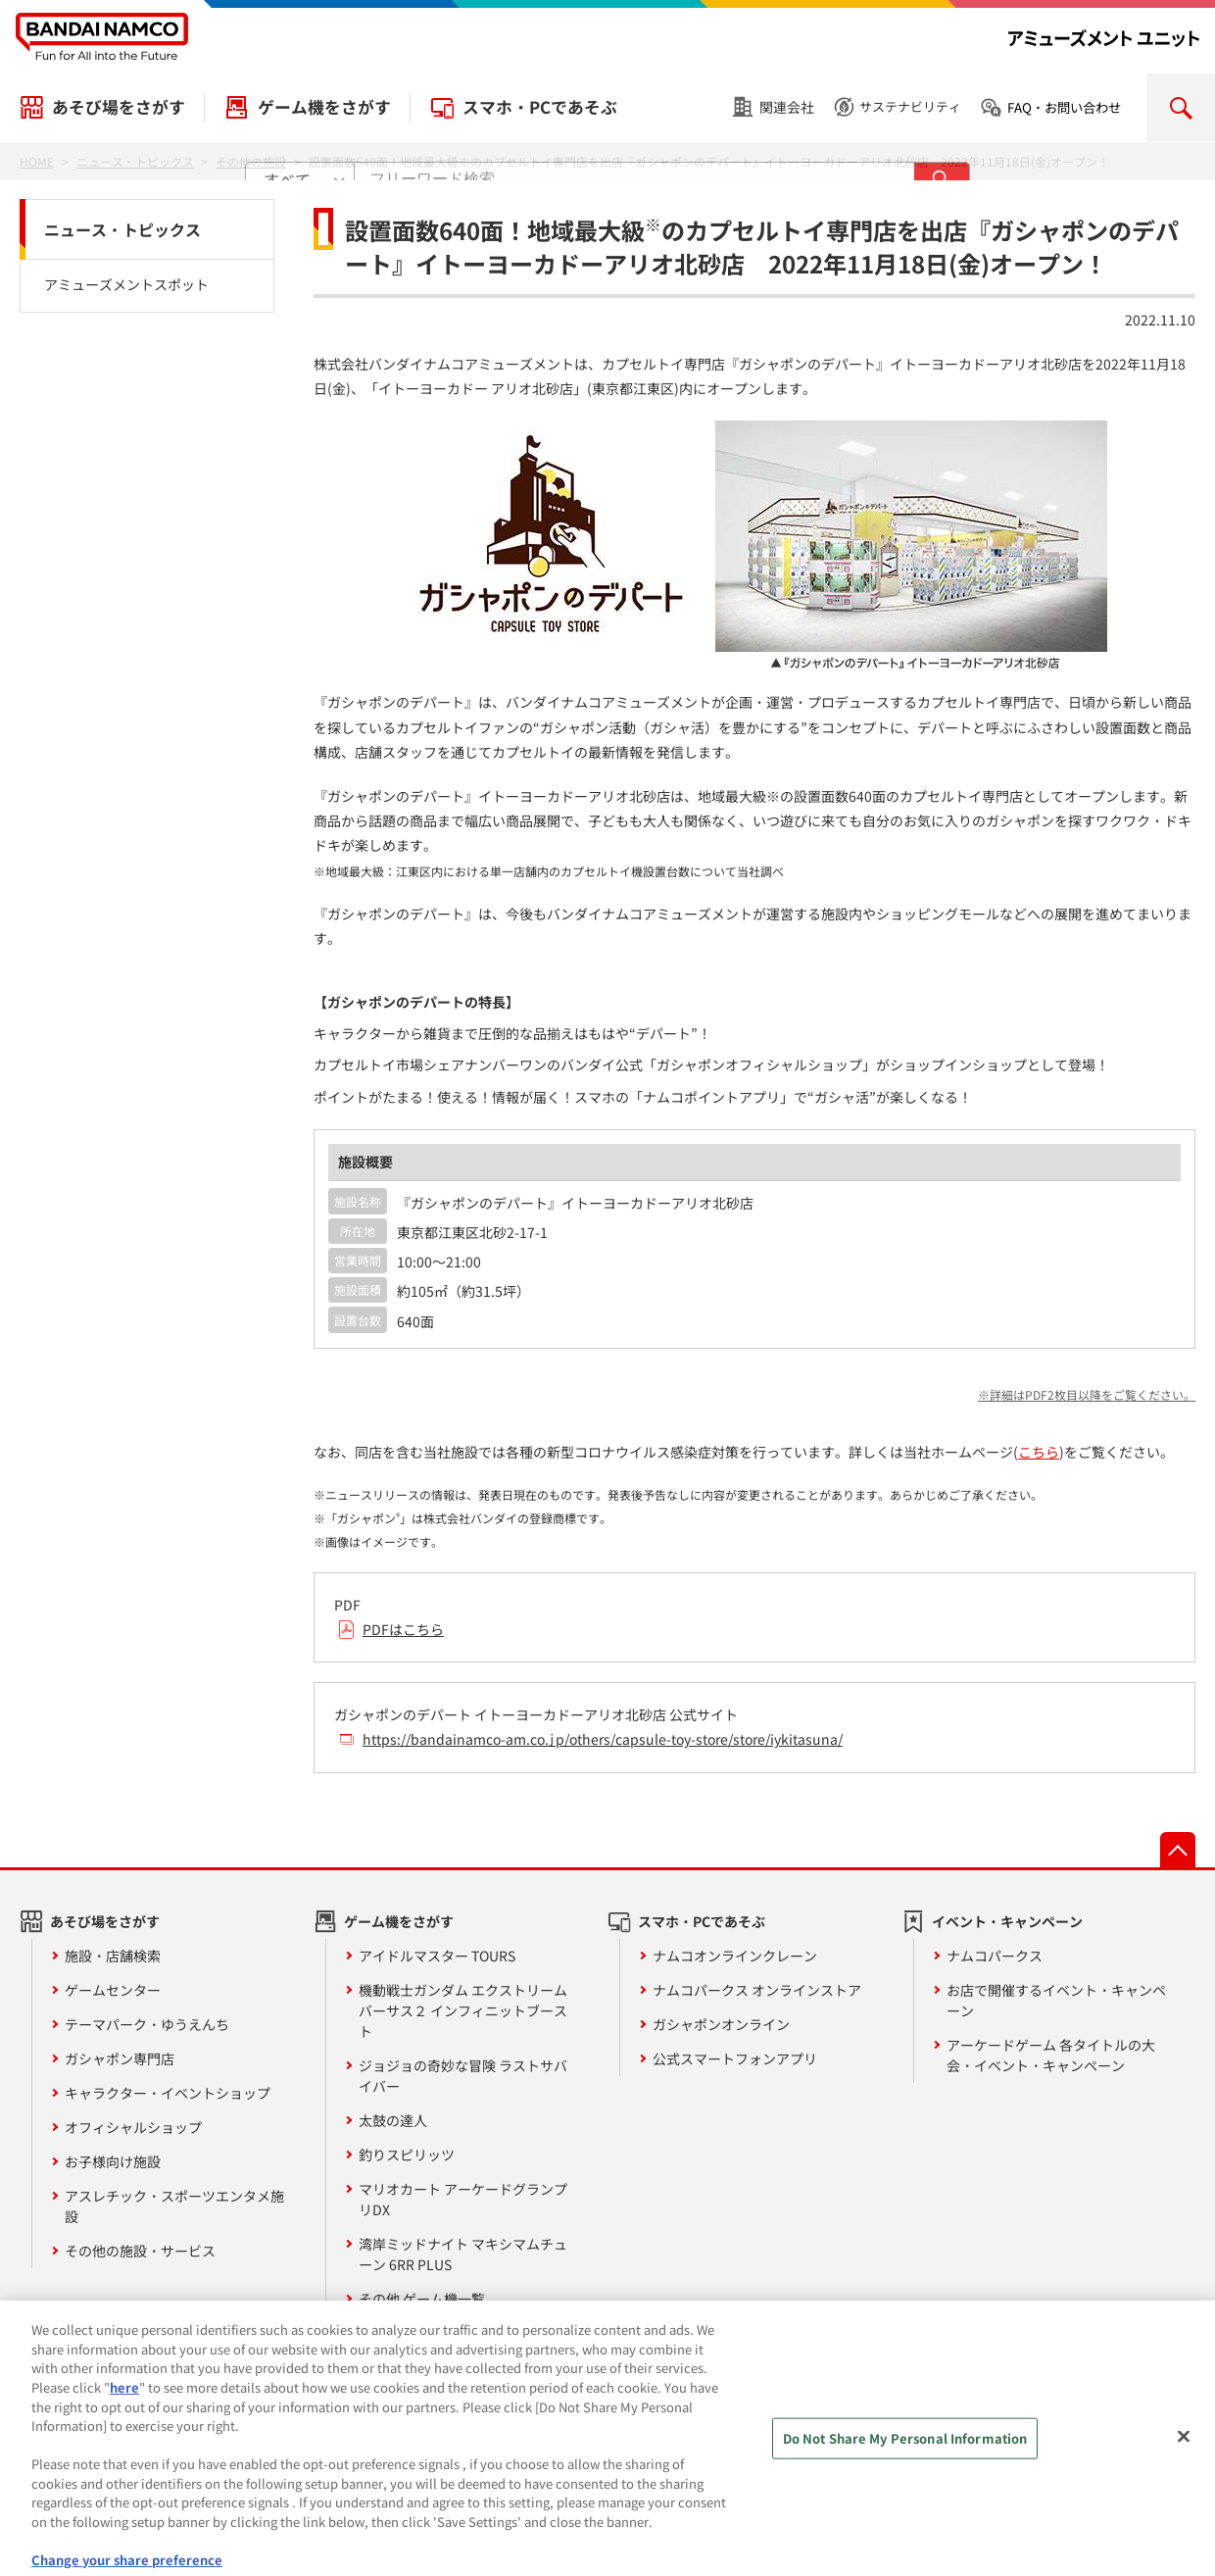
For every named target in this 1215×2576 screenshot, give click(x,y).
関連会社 (786, 107)
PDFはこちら (403, 1629)
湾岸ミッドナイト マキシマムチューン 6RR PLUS (463, 2254)
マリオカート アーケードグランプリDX (463, 2199)
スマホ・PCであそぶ (539, 107)
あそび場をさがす (118, 107)
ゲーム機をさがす (324, 107)
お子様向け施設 (113, 2161)
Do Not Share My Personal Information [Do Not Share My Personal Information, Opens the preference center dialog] (905, 2454)
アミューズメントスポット (126, 284)
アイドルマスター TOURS (437, 1955)
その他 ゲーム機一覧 (422, 2298)
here (124, 2402)
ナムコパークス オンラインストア (757, 1990)
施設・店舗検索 (113, 1955)
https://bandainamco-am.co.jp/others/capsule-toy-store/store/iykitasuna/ (603, 1739)
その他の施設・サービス (140, 2250)
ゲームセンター (113, 1990)
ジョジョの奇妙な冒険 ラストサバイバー (463, 2076)
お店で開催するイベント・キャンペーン (1056, 2000)
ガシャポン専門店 (119, 2058)
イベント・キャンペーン (1007, 1921)
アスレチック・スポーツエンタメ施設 (174, 2206)
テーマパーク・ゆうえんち (147, 2024)
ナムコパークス (995, 1955)
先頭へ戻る (1177, 1849)
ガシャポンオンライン (721, 2024)
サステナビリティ (910, 106)
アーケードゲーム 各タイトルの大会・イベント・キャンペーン (1051, 2055)
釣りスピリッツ (407, 2154)
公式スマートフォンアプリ (735, 2058)
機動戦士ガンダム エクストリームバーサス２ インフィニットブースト (463, 2010)
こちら (1038, 1451)
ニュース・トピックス (122, 229)
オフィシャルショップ (133, 2127)
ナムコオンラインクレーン (735, 1955)
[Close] (1183, 2452)
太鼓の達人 (393, 2120)
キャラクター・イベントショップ (167, 2093)
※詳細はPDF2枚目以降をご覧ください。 (1086, 1394)
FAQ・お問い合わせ (1064, 107)
